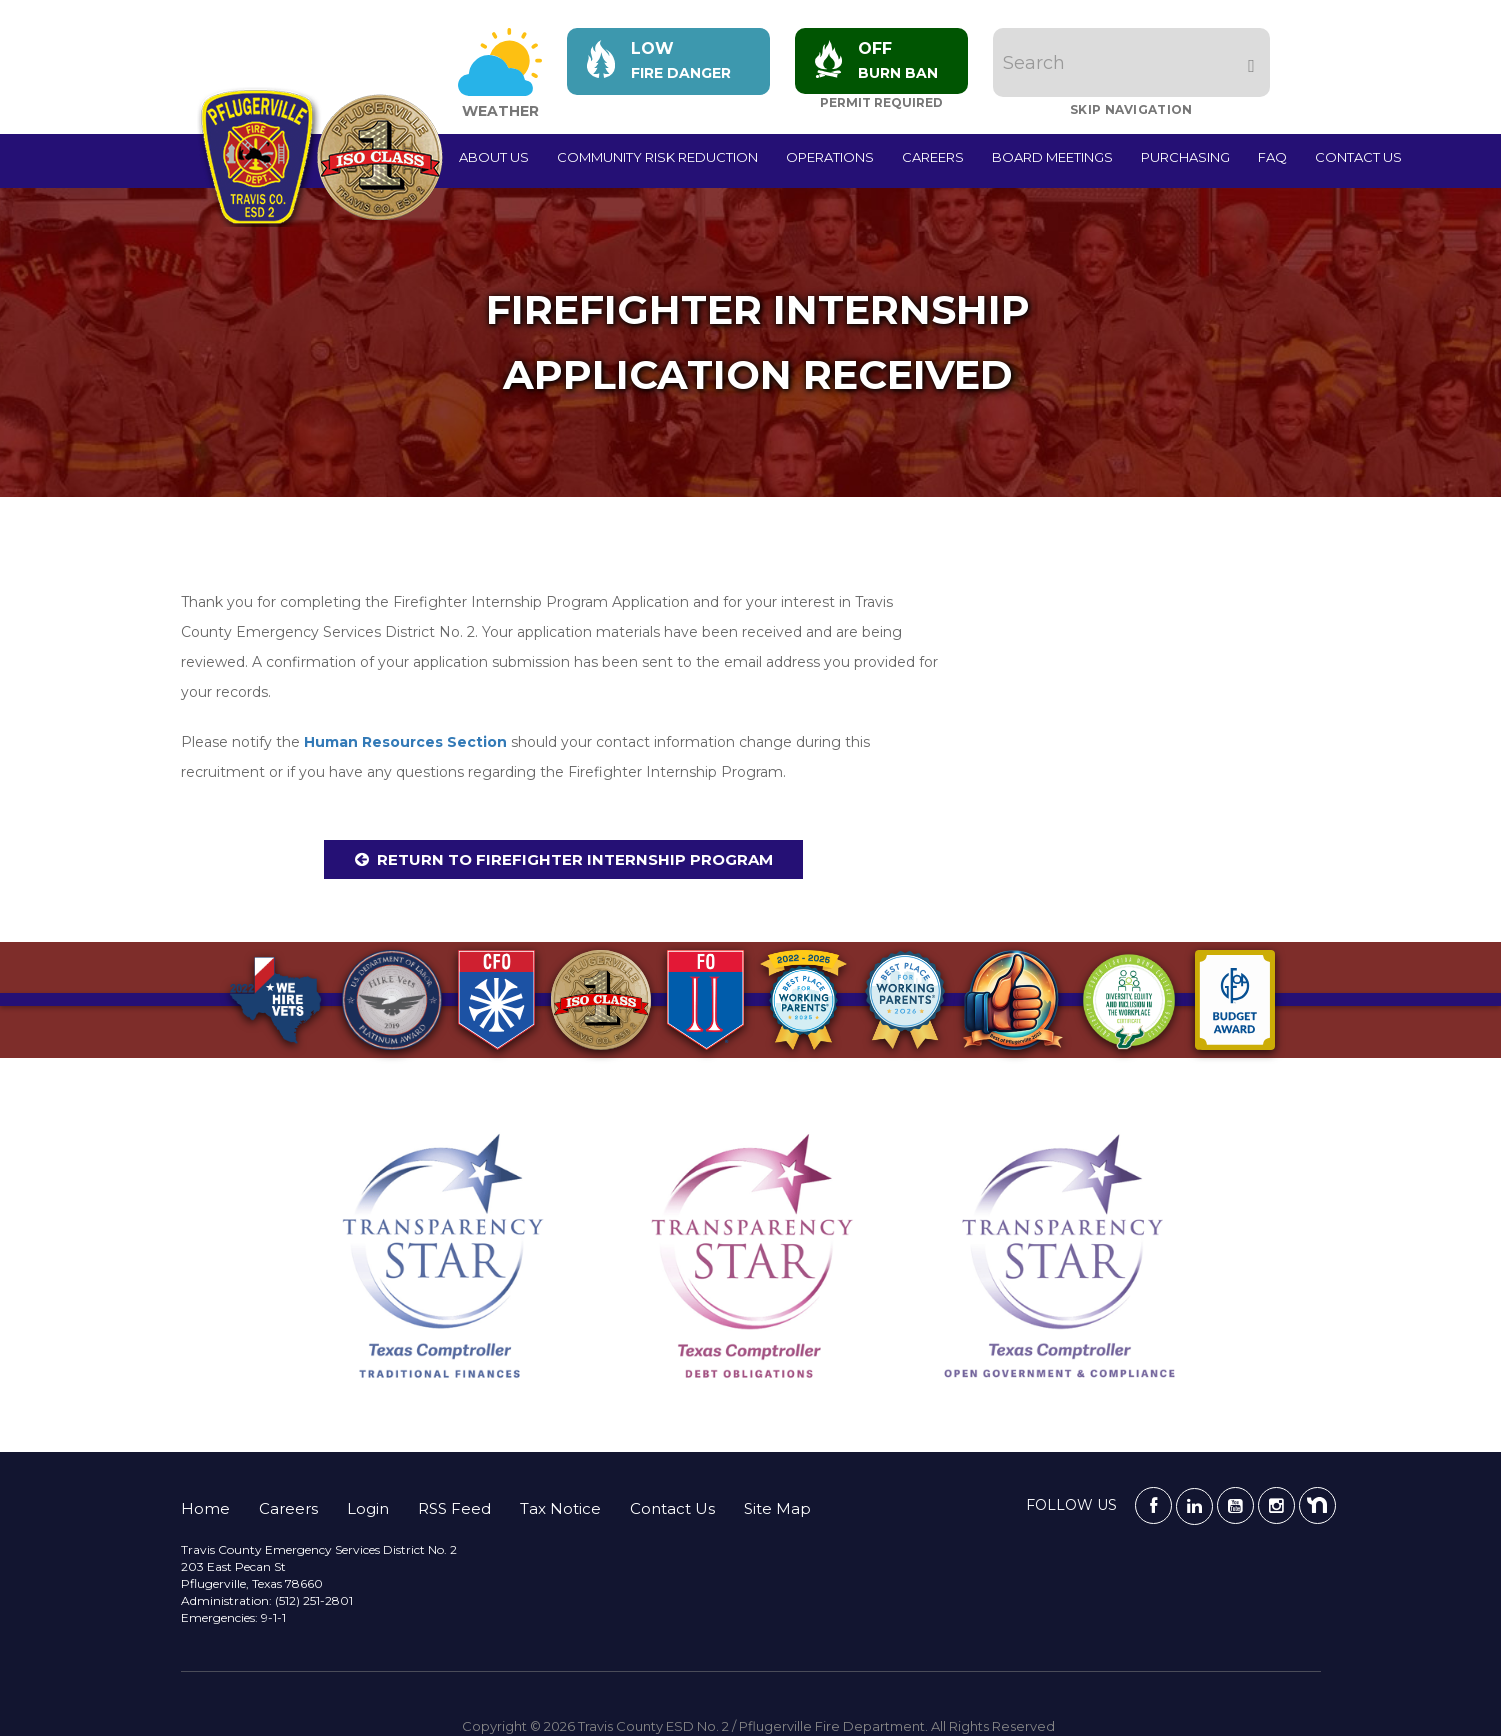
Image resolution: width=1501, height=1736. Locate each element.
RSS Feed (454, 1508)
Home (205, 1508)
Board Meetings (1052, 157)
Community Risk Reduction (657, 157)
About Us (494, 157)
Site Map (777, 1508)
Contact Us (1358, 157)
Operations (830, 157)
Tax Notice (560, 1508)
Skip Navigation (1132, 109)
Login (368, 1508)
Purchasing (1185, 157)
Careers (933, 157)
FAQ (1272, 157)
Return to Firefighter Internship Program (575, 859)
